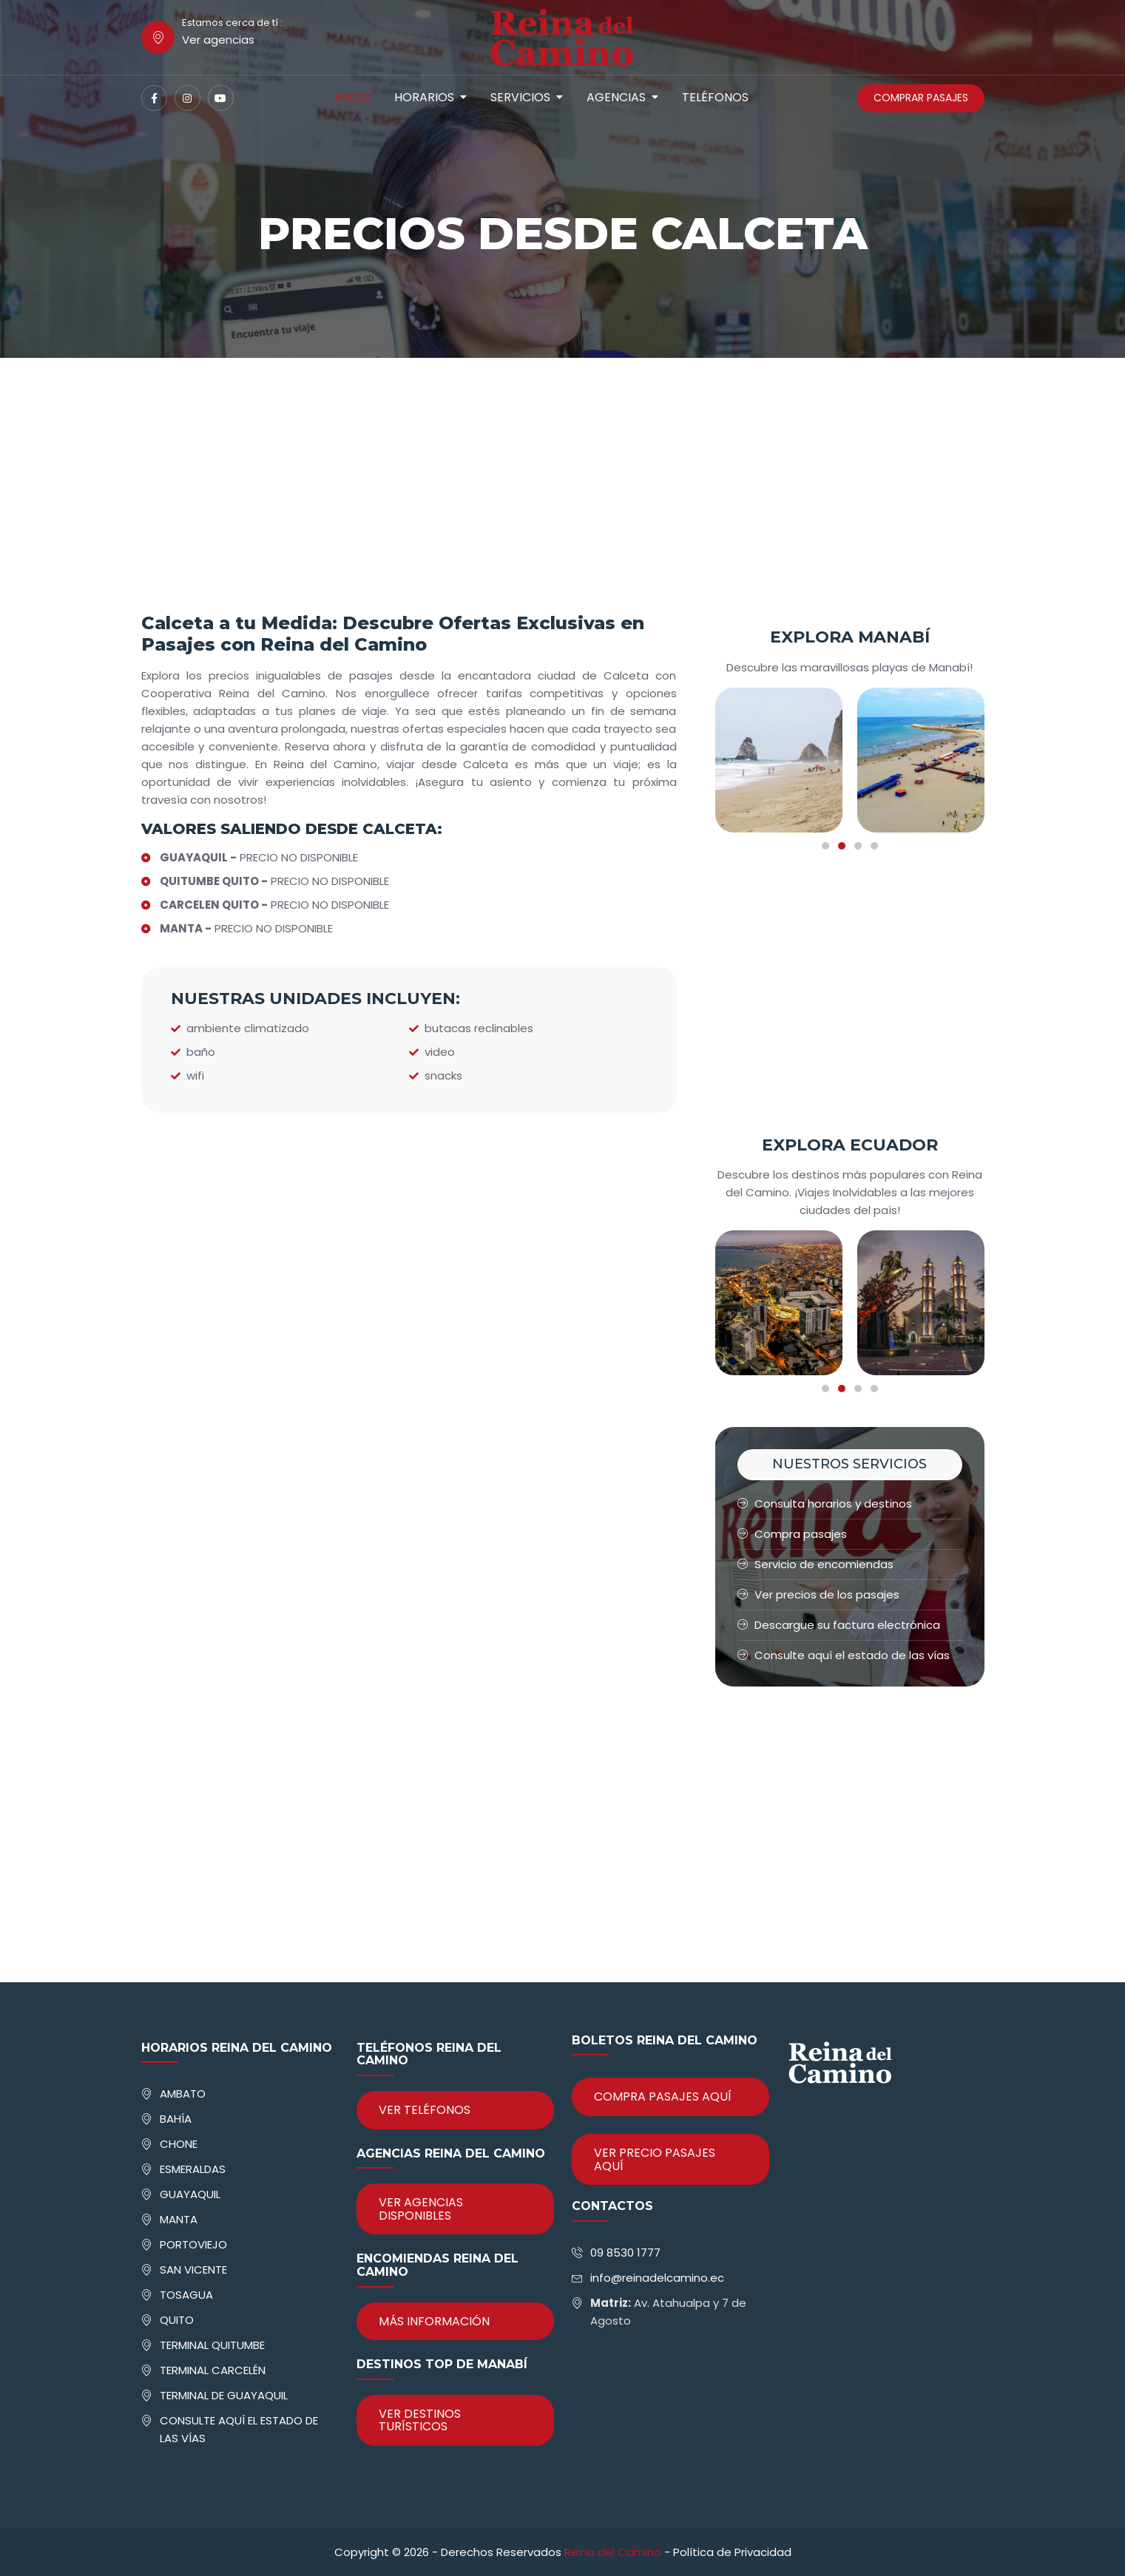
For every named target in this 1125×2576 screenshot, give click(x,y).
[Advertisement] (563, 502)
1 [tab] (825, 846)
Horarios (424, 97)
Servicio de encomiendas (815, 1564)
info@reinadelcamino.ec (657, 2277)
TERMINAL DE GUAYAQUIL (224, 2395)
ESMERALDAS (193, 2169)
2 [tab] (841, 846)
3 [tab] (858, 846)
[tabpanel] (778, 760)
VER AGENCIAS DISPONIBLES (421, 2209)
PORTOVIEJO (193, 2244)
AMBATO (183, 2093)
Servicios (520, 97)
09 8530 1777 (625, 2252)
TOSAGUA (186, 2294)
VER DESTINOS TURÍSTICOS (420, 2420)
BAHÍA (176, 2118)
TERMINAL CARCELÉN (213, 2370)
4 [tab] (874, 846)
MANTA (178, 2219)
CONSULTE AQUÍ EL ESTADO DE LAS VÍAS (239, 2429)
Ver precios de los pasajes (818, 1594)
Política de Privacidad (732, 2552)
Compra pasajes (792, 1534)
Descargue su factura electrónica (838, 1625)
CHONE (178, 2144)
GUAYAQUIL (190, 2194)
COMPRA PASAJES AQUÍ (663, 2096)
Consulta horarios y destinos (824, 1503)
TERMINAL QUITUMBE (212, 2345)
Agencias (616, 97)
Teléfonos (715, 97)
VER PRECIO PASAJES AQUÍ (654, 2159)
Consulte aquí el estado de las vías (843, 1655)
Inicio (353, 97)
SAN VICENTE (193, 2269)
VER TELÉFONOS (424, 2109)
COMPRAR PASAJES (921, 97)
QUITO (177, 2320)
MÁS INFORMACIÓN (434, 2321)
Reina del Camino (612, 2552)
